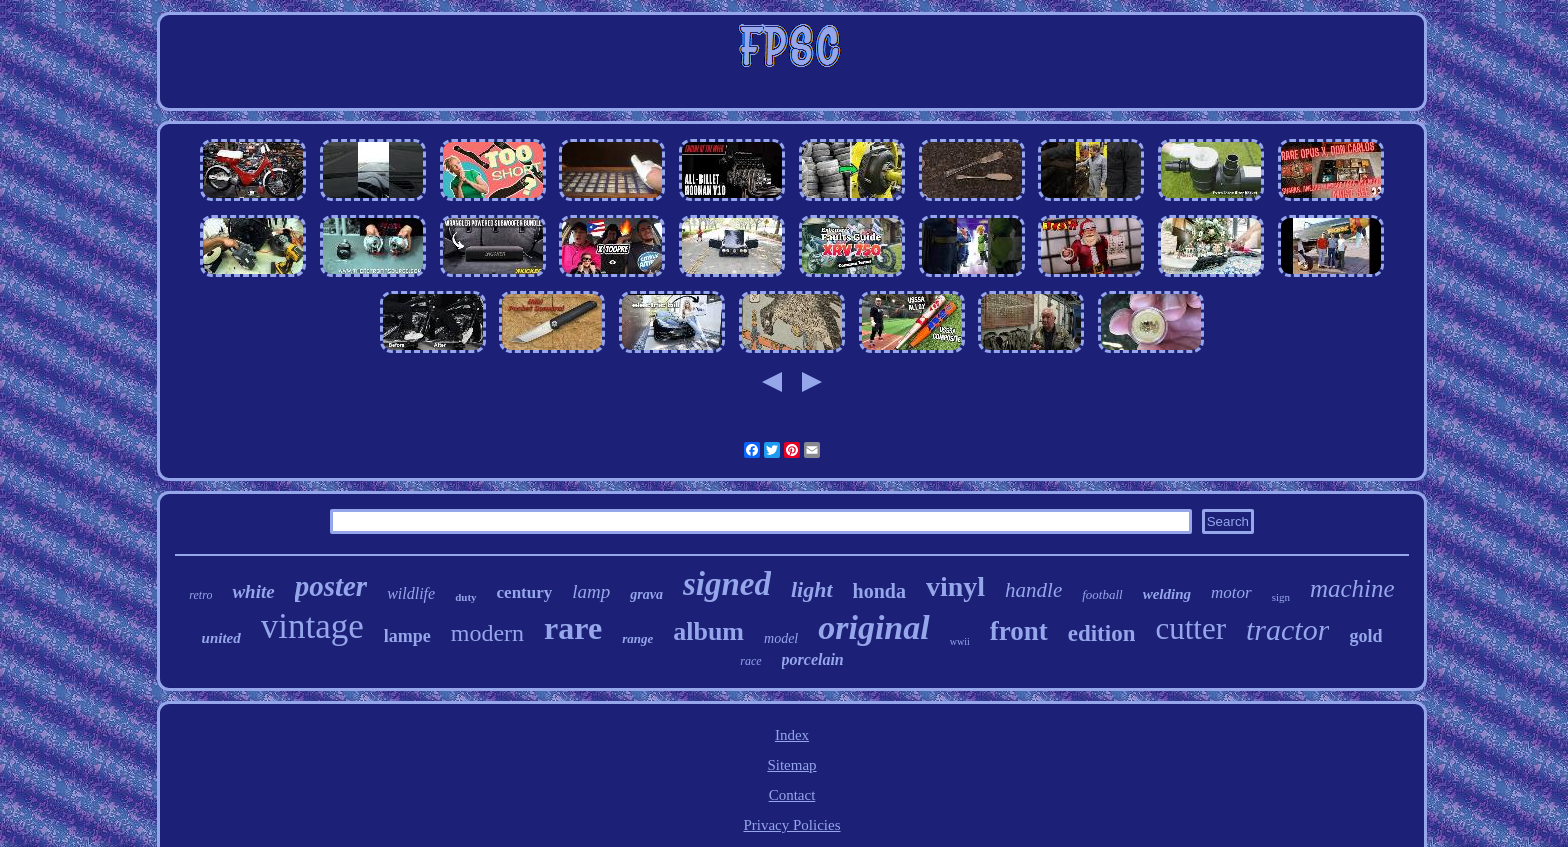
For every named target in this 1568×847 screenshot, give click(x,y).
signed (727, 584)
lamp (591, 591)
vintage (312, 626)
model (781, 638)
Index (792, 735)
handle (1033, 590)
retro (200, 595)
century (525, 592)
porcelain (813, 659)
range (637, 638)
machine (1352, 588)
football (1102, 594)
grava (646, 594)
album (708, 631)
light (812, 589)
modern (487, 633)
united (221, 638)
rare (573, 628)
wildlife (411, 593)
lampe (407, 636)
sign (1281, 597)
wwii (960, 641)
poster (331, 586)
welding (1167, 594)
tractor (1287, 629)
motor (1231, 592)
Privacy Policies (791, 825)
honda (879, 591)
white (253, 591)
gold (1365, 636)
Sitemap (791, 765)
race (750, 661)
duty (465, 597)
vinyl (955, 586)
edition (1102, 633)
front (1019, 631)
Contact (792, 795)
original (873, 627)
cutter (1190, 628)
